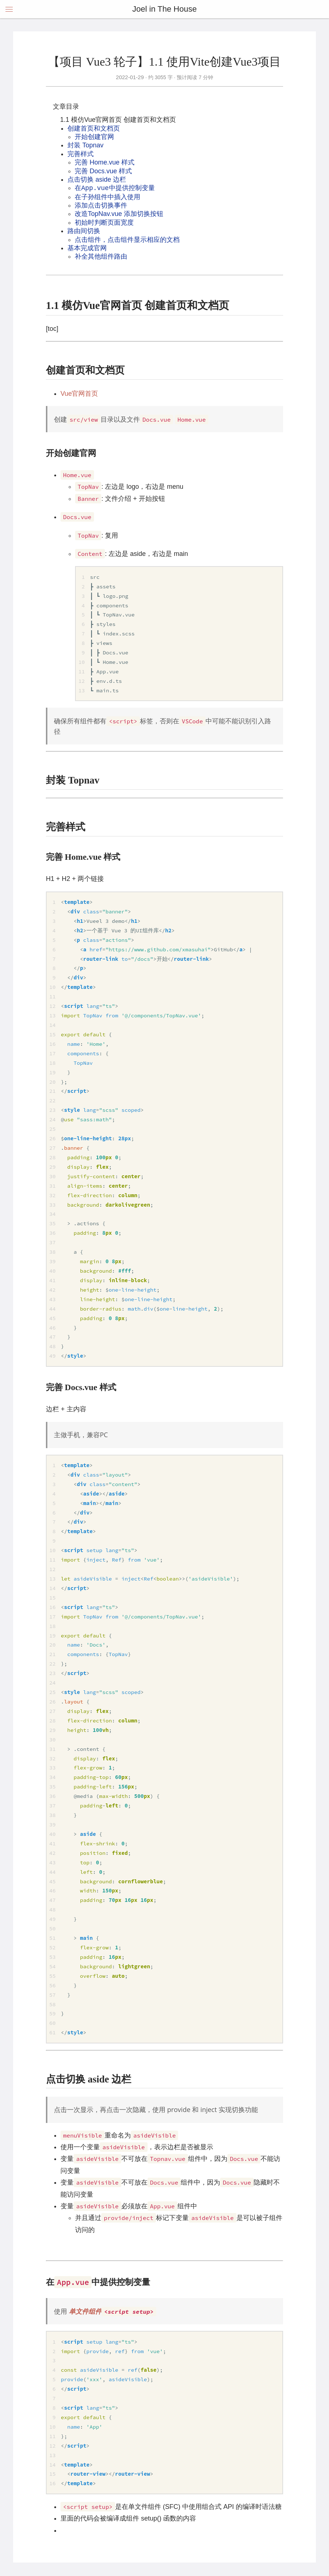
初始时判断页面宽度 (104, 222)
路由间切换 (83, 231)
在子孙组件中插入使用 (107, 197)
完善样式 (80, 154)
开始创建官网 (94, 136)
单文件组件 (112, 2311)
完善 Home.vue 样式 (104, 162)
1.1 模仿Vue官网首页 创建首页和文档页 (118, 119)
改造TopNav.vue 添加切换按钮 (119, 213)
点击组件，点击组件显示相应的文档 (127, 239)
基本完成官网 (87, 248)
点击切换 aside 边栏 (96, 179)
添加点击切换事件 (101, 205)
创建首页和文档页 (93, 128)
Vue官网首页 (79, 393)
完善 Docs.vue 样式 (103, 171)
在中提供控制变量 (115, 188)
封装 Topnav (85, 145)
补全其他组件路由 (101, 256)
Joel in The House (164, 8)
